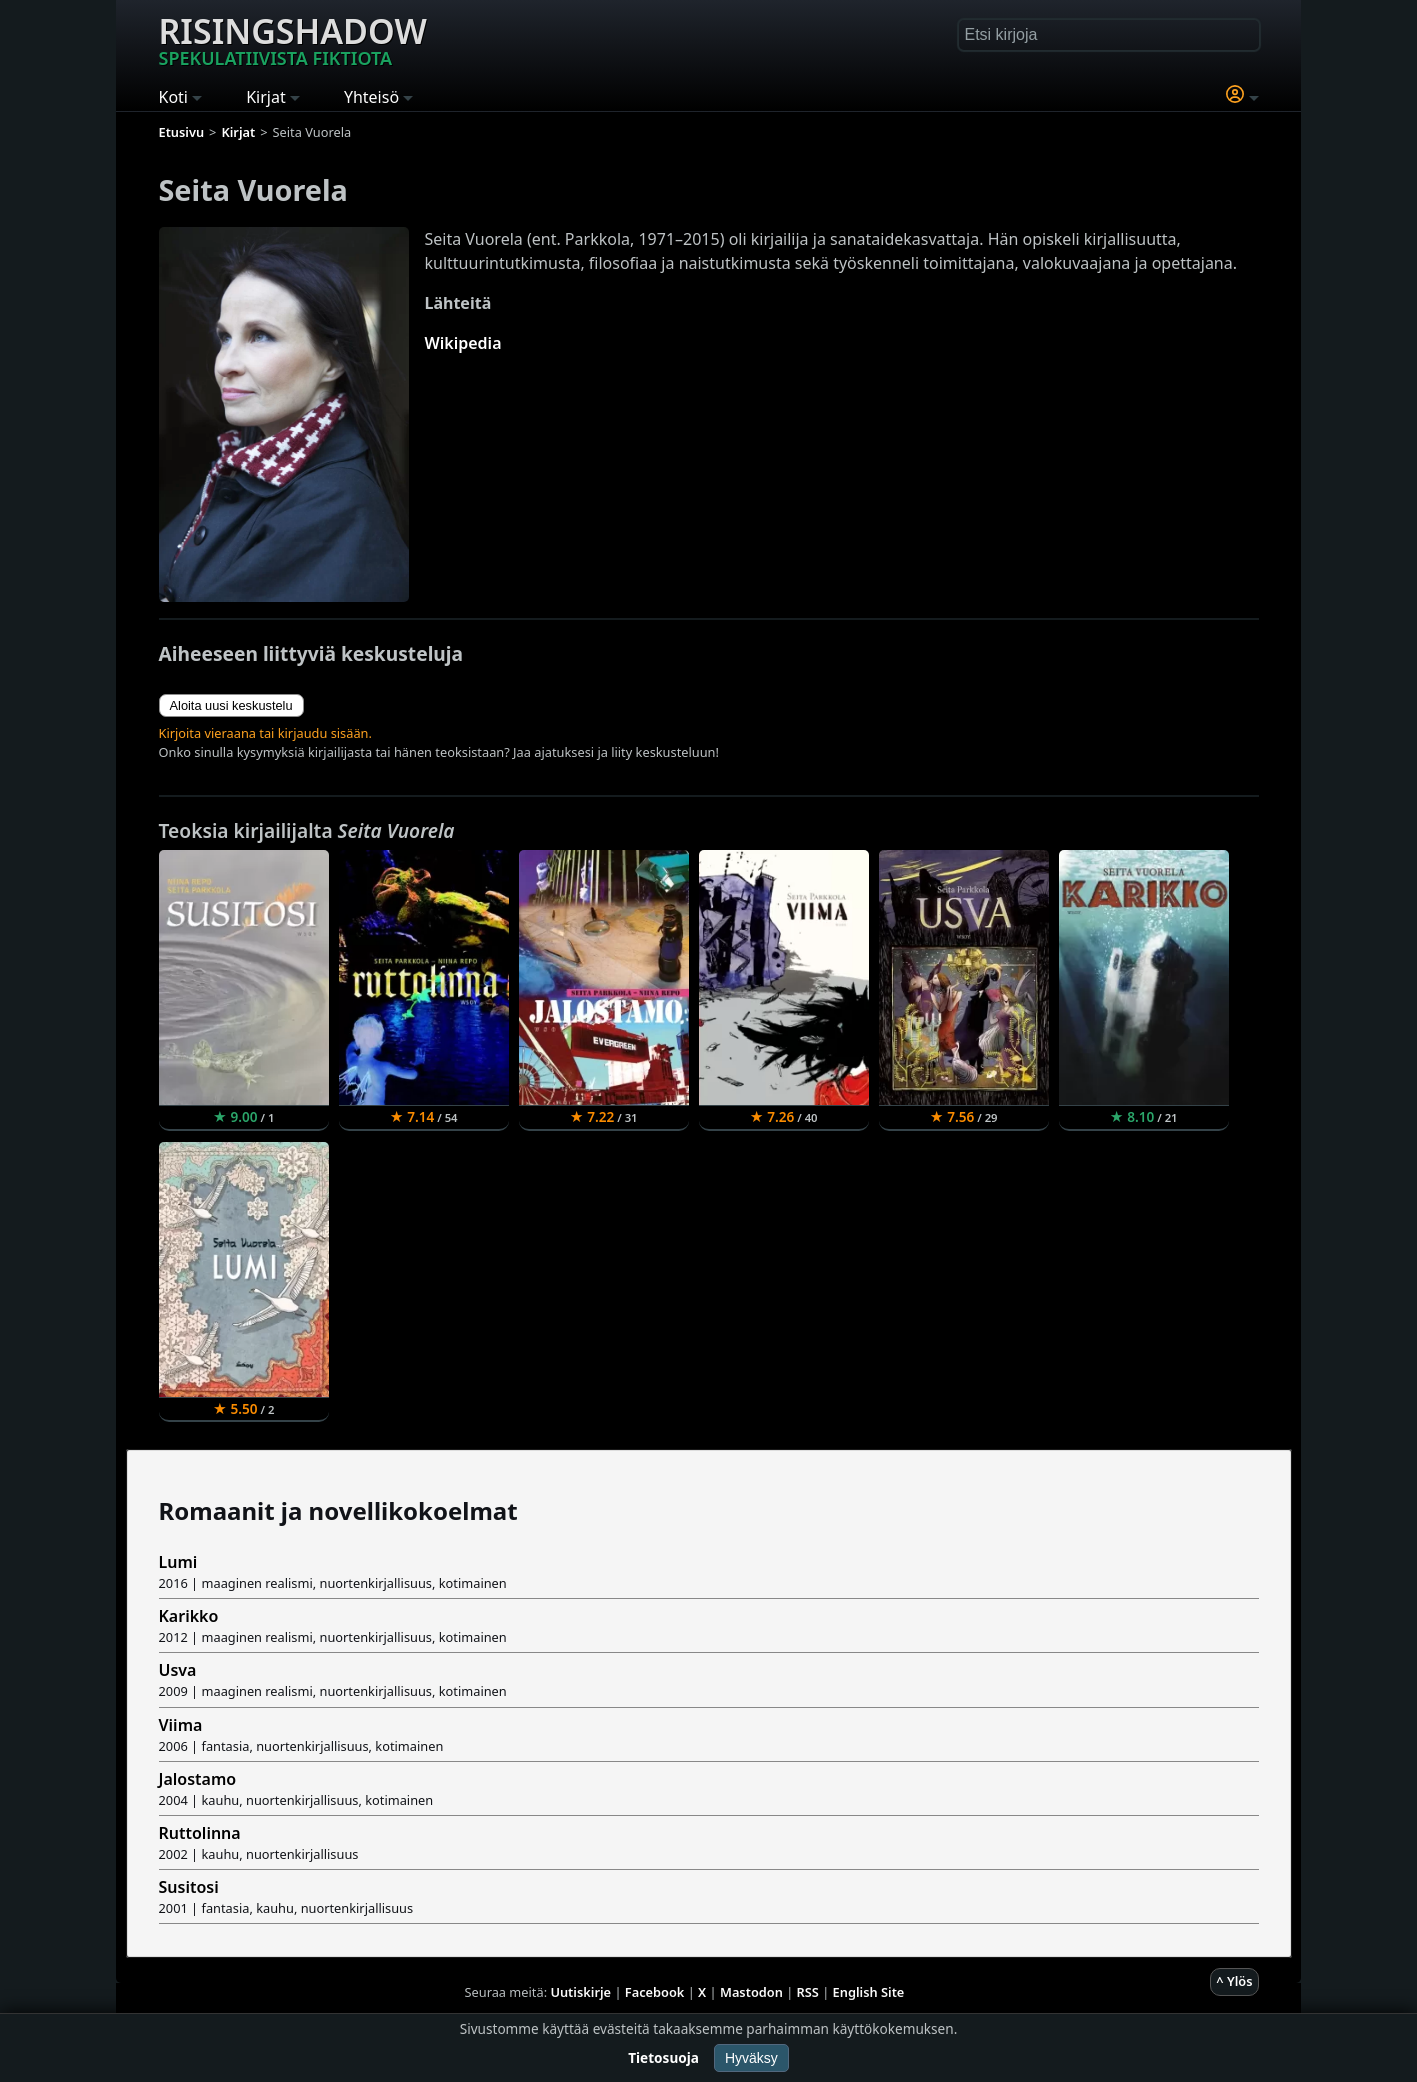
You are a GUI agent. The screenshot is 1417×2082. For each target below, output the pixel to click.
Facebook (655, 1992)
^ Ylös (1234, 1981)
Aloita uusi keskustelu (231, 705)
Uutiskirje (580, 1992)
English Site (869, 1992)
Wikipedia (463, 343)
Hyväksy (751, 2058)
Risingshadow (293, 39)
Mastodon (751, 1992)
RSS (808, 1992)
